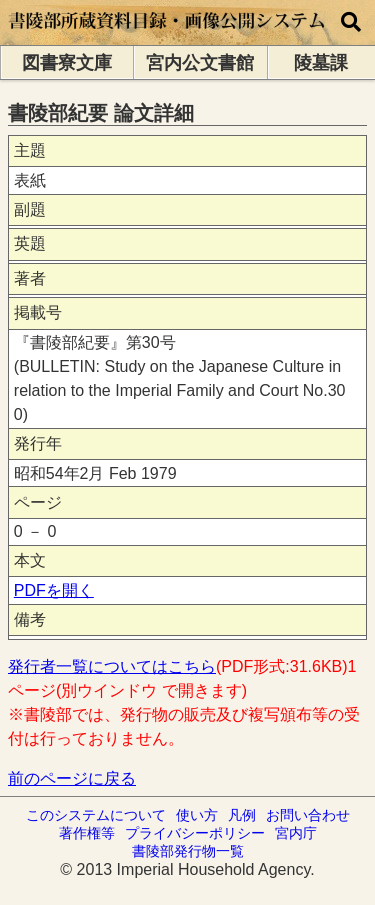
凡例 (242, 815)
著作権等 (87, 833)
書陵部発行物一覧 (188, 851)
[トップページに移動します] (167, 35)
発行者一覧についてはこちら (112, 666)
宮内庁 (296, 833)
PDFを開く (54, 590)
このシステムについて (96, 815)
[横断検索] (351, 22)
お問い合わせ (308, 815)
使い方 (197, 815)
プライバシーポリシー (195, 833)
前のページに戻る (72, 778)
